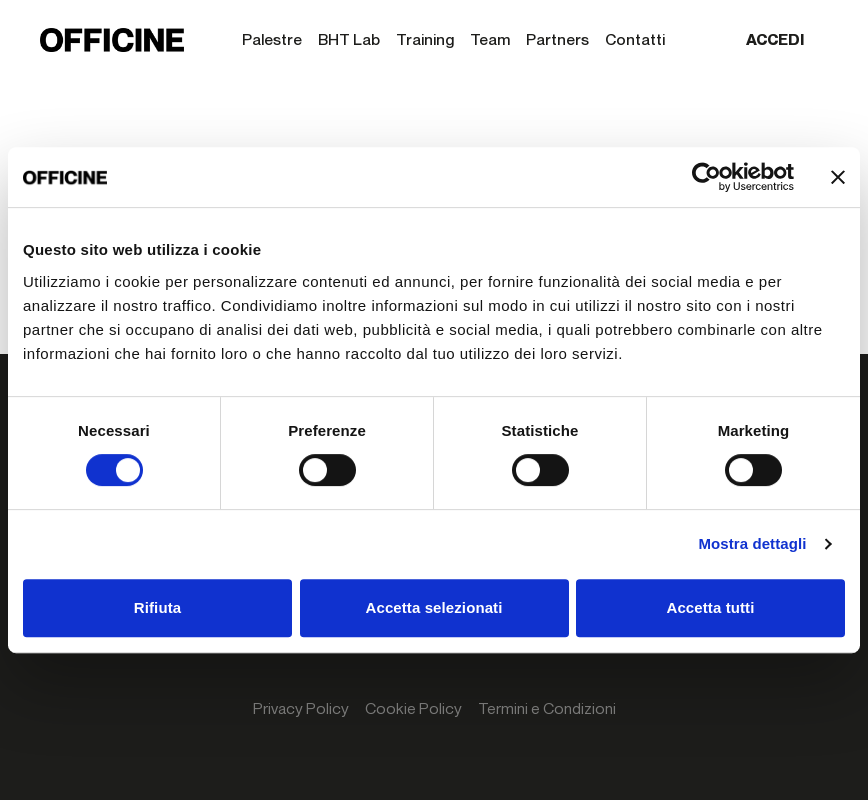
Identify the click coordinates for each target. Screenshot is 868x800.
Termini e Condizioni (547, 708)
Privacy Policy (301, 708)
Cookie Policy (413, 708)
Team (490, 39)
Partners (557, 39)
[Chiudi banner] (838, 177)
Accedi (775, 39)
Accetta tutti (711, 607)
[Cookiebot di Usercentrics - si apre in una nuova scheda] (706, 177)
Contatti (635, 39)
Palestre (272, 39)
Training (425, 39)
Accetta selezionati (434, 607)
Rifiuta (157, 607)
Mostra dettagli (752, 543)
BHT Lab (349, 39)
